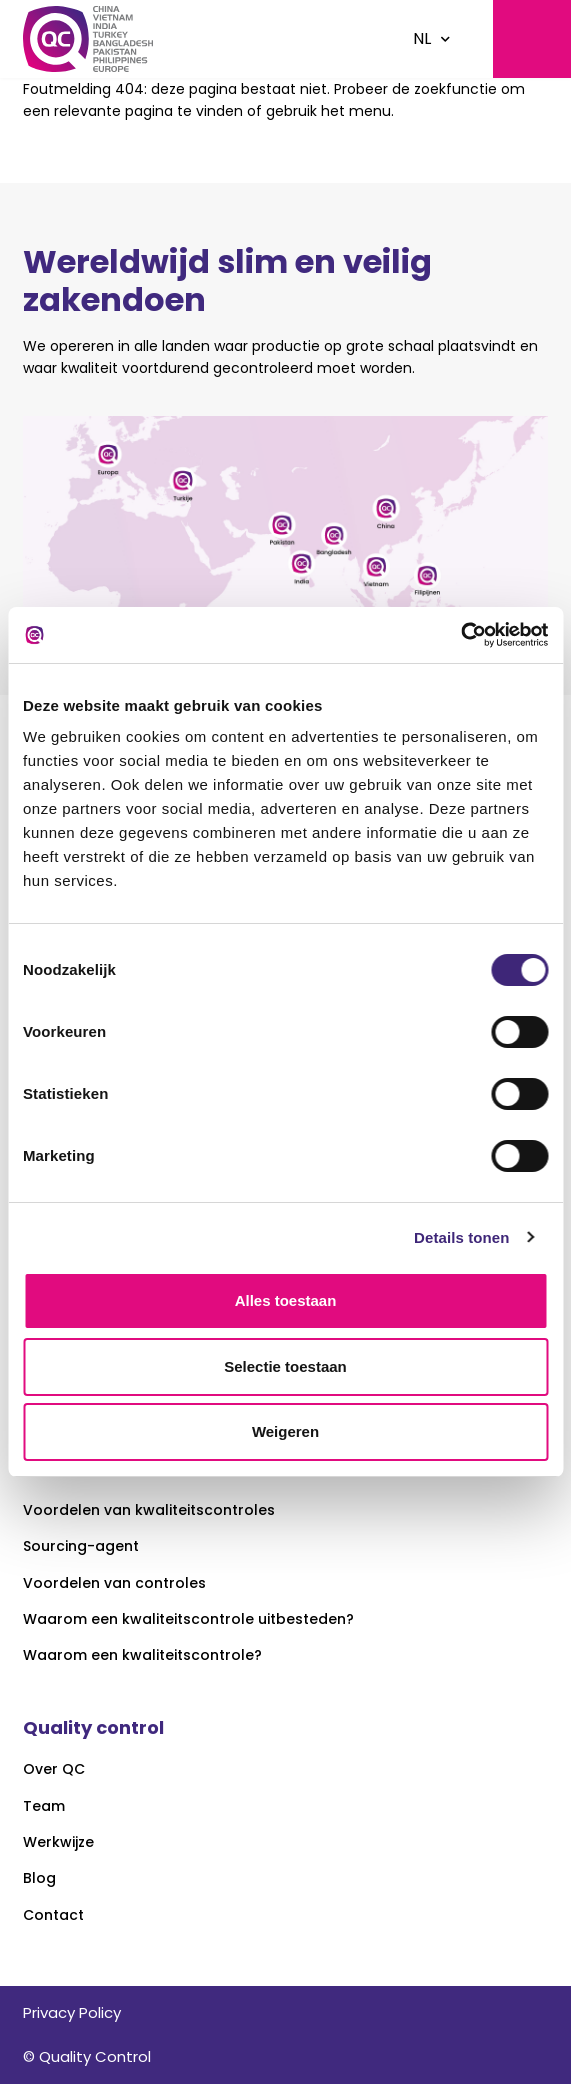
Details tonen (461, 1237)
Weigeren (285, 1431)
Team (44, 1806)
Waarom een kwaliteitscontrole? (142, 1655)
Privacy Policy (72, 2012)
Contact (53, 1915)
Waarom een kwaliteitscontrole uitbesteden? (188, 1619)
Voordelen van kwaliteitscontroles (149, 1510)
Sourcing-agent (81, 1546)
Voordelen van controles (114, 1583)
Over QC (54, 1769)
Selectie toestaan (285, 1366)
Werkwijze (58, 1842)
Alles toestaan (286, 1300)
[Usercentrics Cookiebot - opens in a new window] (460, 635)
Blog (39, 1878)
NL (422, 38)
